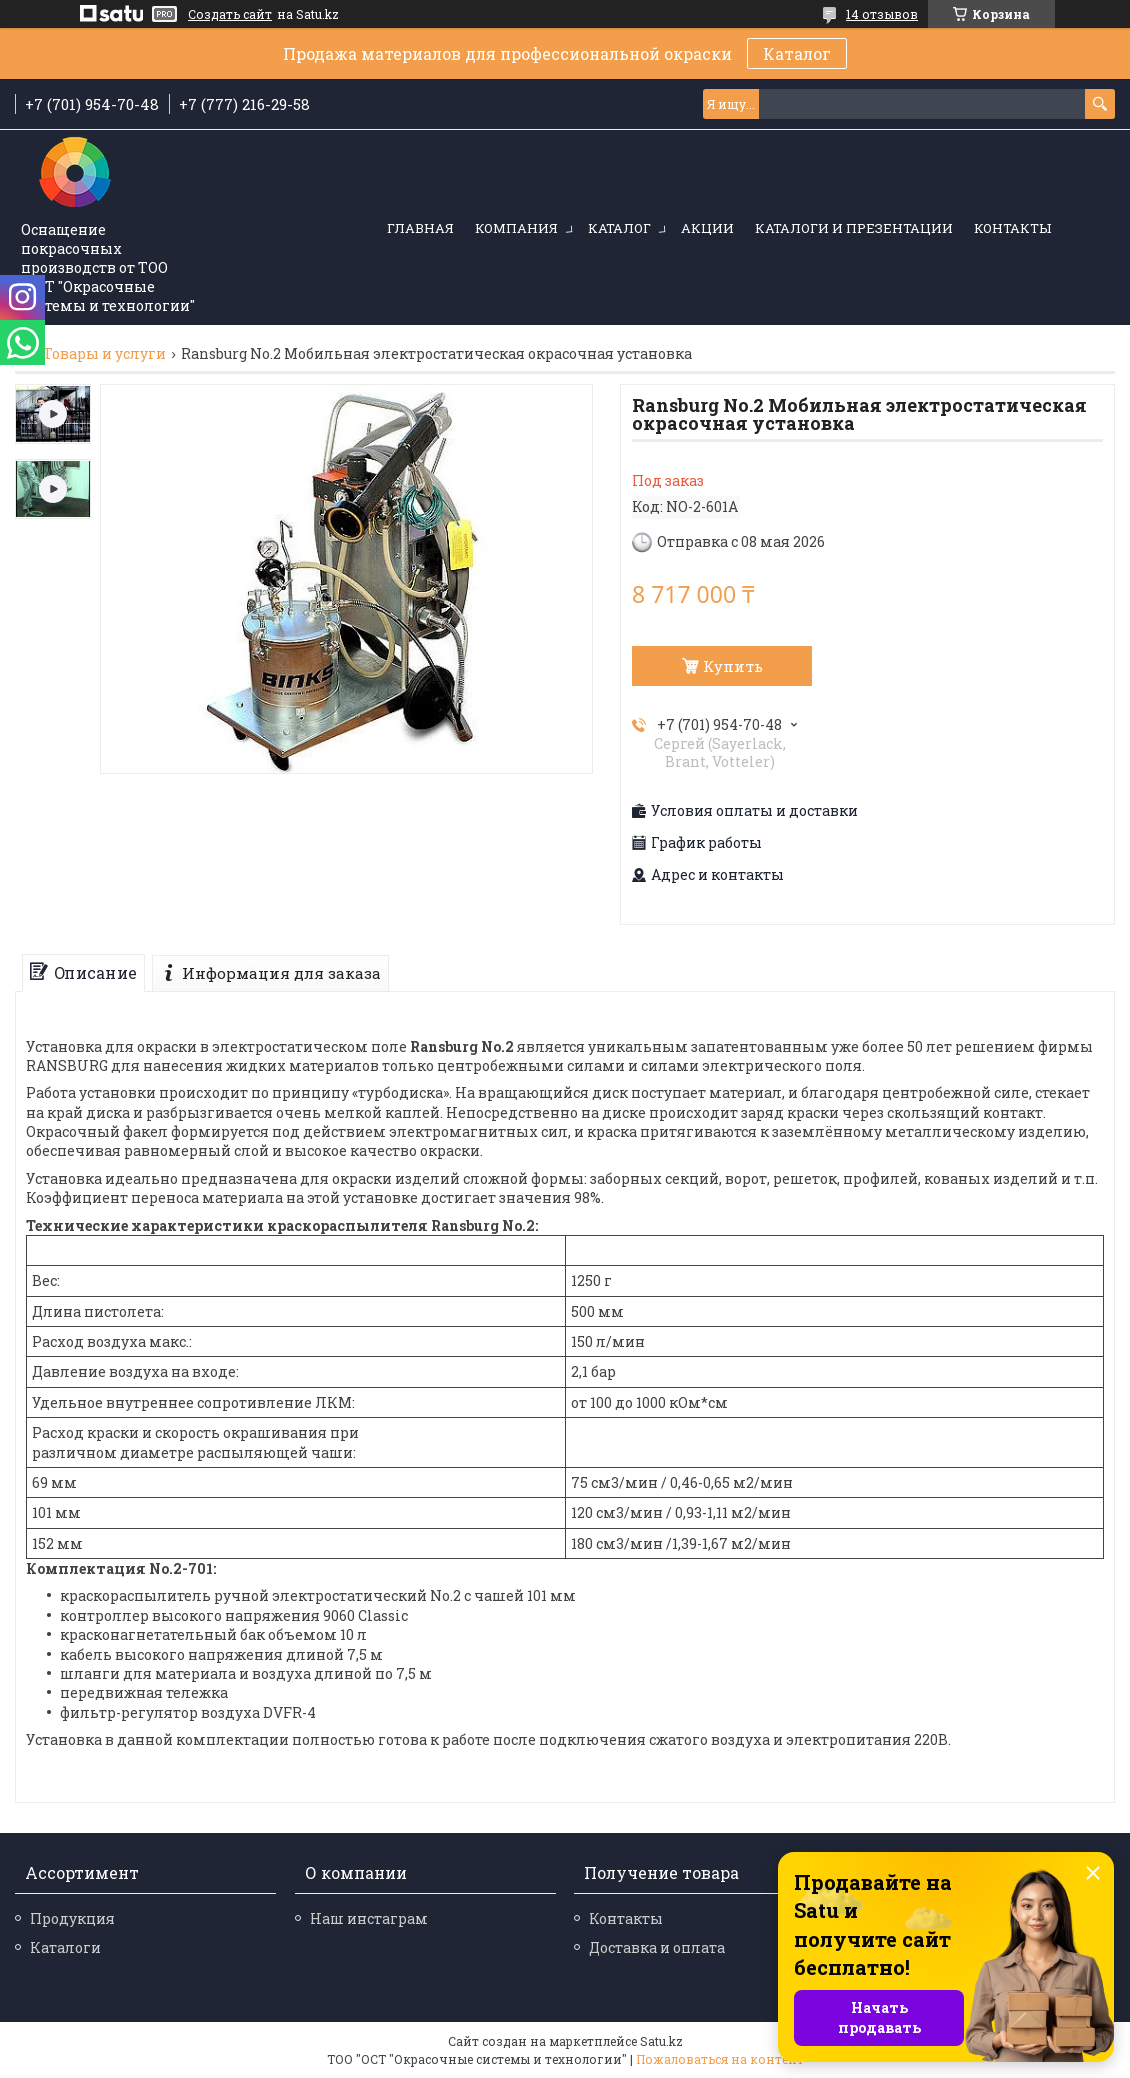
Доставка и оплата (657, 1947)
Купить (733, 666)
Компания (516, 228)
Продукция (72, 1918)
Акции (707, 228)
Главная (420, 228)
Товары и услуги (104, 354)
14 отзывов (882, 14)
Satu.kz (661, 2041)
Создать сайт (230, 14)
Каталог (797, 53)
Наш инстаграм (369, 1918)
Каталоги (65, 1947)
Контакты (1012, 228)
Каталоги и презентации (854, 228)
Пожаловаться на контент (720, 2059)
